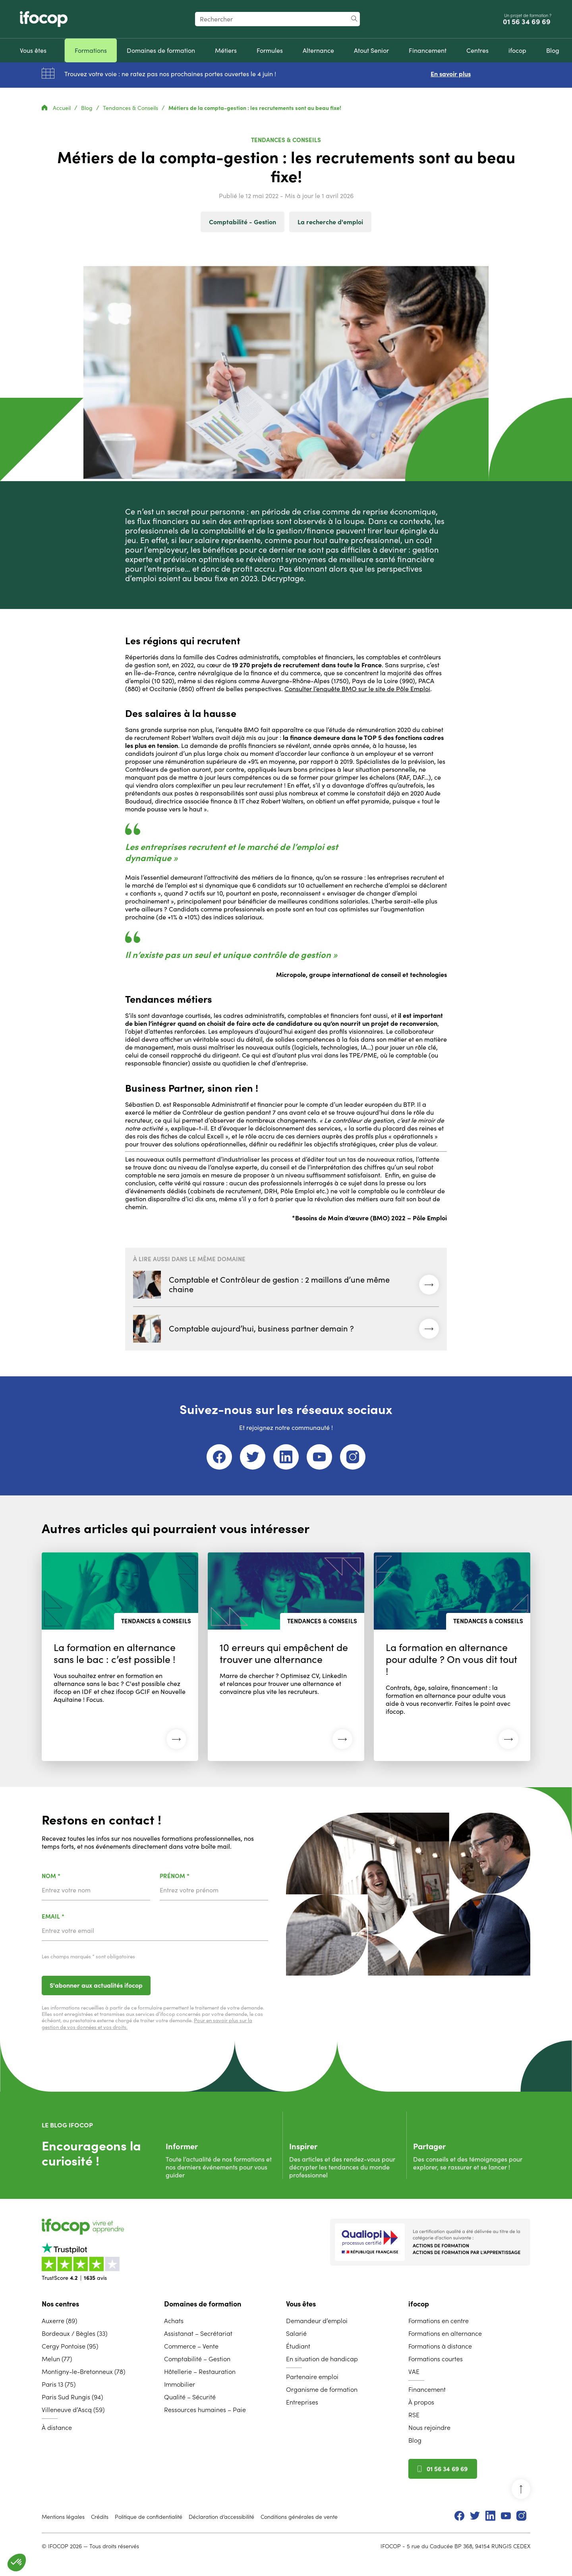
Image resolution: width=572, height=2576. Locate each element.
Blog (87, 108)
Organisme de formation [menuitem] (322, 2389)
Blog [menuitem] (414, 2440)
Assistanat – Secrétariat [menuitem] (198, 2333)
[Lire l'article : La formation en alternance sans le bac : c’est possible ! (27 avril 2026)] (120, 1656)
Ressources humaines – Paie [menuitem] (205, 2410)
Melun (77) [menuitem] (57, 2359)
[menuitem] (33, 50)
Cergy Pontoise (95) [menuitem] (70, 2346)
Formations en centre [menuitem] (438, 2321)
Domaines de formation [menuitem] (202, 2303)
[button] (16, 2562)
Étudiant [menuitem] (298, 2346)
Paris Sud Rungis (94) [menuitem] (72, 2397)
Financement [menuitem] (427, 2389)
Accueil (57, 108)
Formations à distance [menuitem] (440, 2346)
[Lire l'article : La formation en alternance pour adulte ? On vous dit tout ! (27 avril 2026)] (452, 1656)
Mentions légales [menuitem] (63, 2516)
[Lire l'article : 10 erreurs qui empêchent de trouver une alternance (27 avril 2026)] (286, 1656)
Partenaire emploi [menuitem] (312, 2377)
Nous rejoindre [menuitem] (429, 2427)
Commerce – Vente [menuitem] (191, 2346)
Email (74, 1917)
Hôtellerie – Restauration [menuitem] (200, 2372)
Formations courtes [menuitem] (435, 2359)
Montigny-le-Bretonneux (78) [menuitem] (83, 2372)
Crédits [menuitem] (99, 2516)
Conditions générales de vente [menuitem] (299, 2516)
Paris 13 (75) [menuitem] (58, 2384)
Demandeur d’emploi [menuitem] (317, 2321)
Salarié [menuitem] (296, 2333)
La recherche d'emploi (330, 222)
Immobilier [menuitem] (179, 2384)
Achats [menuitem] (174, 2321)
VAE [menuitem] (413, 2372)
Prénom (195, 1876)
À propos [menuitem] (421, 2402)
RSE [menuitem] (413, 2415)
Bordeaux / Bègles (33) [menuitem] (74, 2333)
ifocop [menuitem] (418, 2303)
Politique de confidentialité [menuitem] (148, 2516)
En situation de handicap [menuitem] (322, 2359)
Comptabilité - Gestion (242, 222)
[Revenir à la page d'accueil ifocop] (44, 19)
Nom (72, 1876)
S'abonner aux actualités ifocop (96, 1985)
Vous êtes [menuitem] (301, 2303)
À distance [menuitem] (57, 2427)
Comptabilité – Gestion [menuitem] (197, 2359)
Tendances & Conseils (131, 108)
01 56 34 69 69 (527, 22)
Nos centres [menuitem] (60, 2303)
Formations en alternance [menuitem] (445, 2333)
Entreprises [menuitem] (302, 2402)
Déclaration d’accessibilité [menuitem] (221, 2516)
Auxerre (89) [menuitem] (59, 2321)
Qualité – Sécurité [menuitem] (190, 2397)
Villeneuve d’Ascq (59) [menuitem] (73, 2410)
